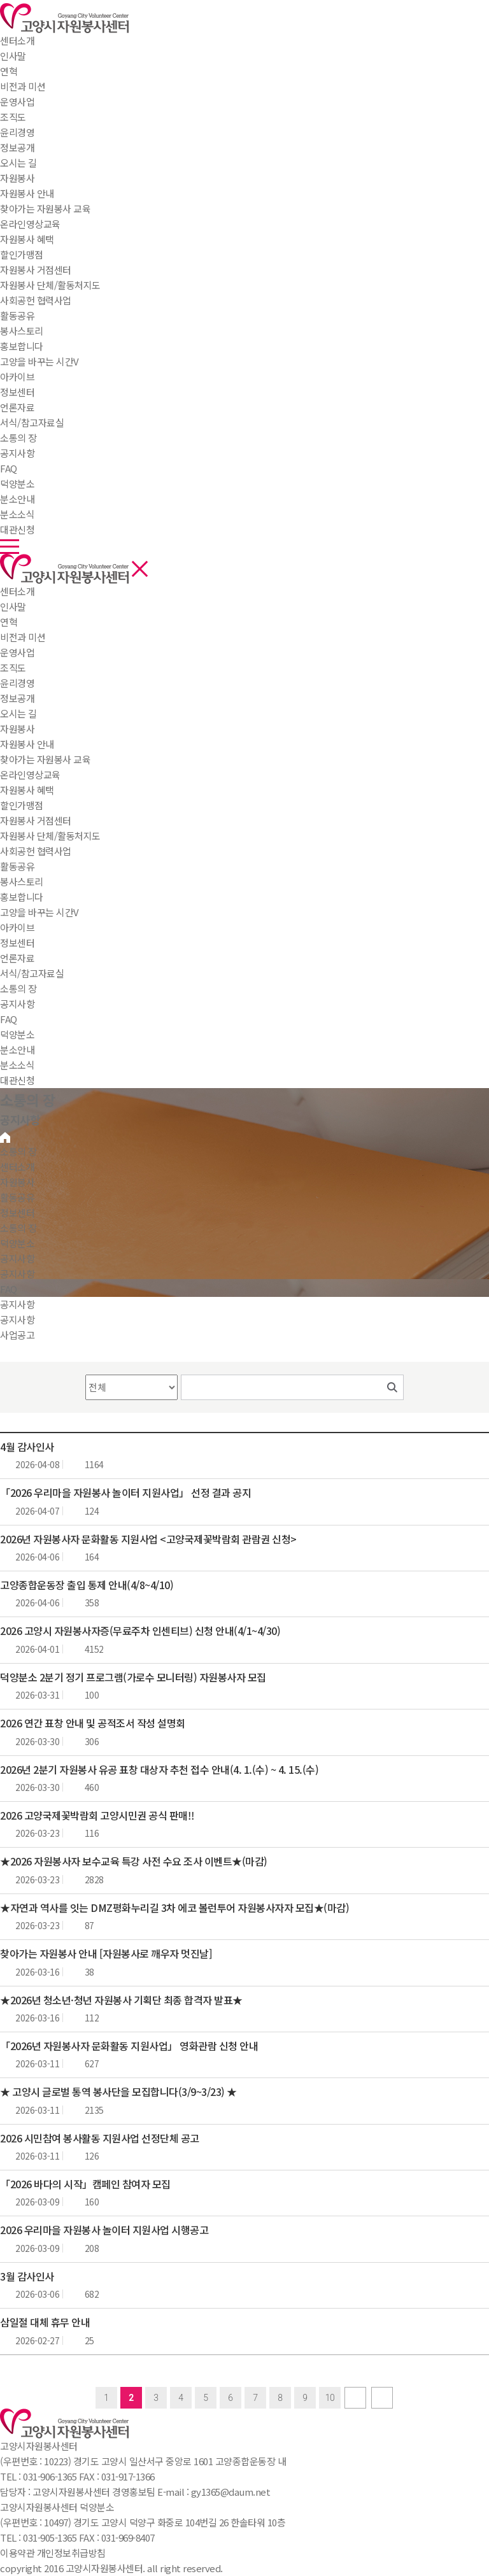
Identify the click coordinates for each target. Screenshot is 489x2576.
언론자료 (17, 958)
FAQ (8, 1019)
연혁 (8, 621)
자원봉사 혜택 (27, 789)
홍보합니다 (21, 896)
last (382, 2398)
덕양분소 (17, 483)
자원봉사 (17, 178)
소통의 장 (18, 437)
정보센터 (17, 392)
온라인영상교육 (30, 774)
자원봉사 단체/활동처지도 (50, 835)
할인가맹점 (21, 805)
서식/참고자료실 (32, 973)
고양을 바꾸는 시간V (39, 912)
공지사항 (17, 1003)
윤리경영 (17, 683)
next (355, 2398)
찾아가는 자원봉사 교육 (45, 759)
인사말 (13, 606)
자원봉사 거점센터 (35, 820)
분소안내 (17, 1049)
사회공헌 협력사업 (35, 851)
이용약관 (17, 2552)
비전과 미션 (22, 637)
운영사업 (17, 652)
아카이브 (17, 927)
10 (330, 2398)
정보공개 (17, 698)
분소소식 (17, 1065)
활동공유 (17, 315)
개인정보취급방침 (71, 2552)
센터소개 (17, 40)
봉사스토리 (21, 881)
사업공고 (17, 1334)
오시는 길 (18, 713)
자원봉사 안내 (27, 744)
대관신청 (17, 1080)
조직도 (13, 667)
